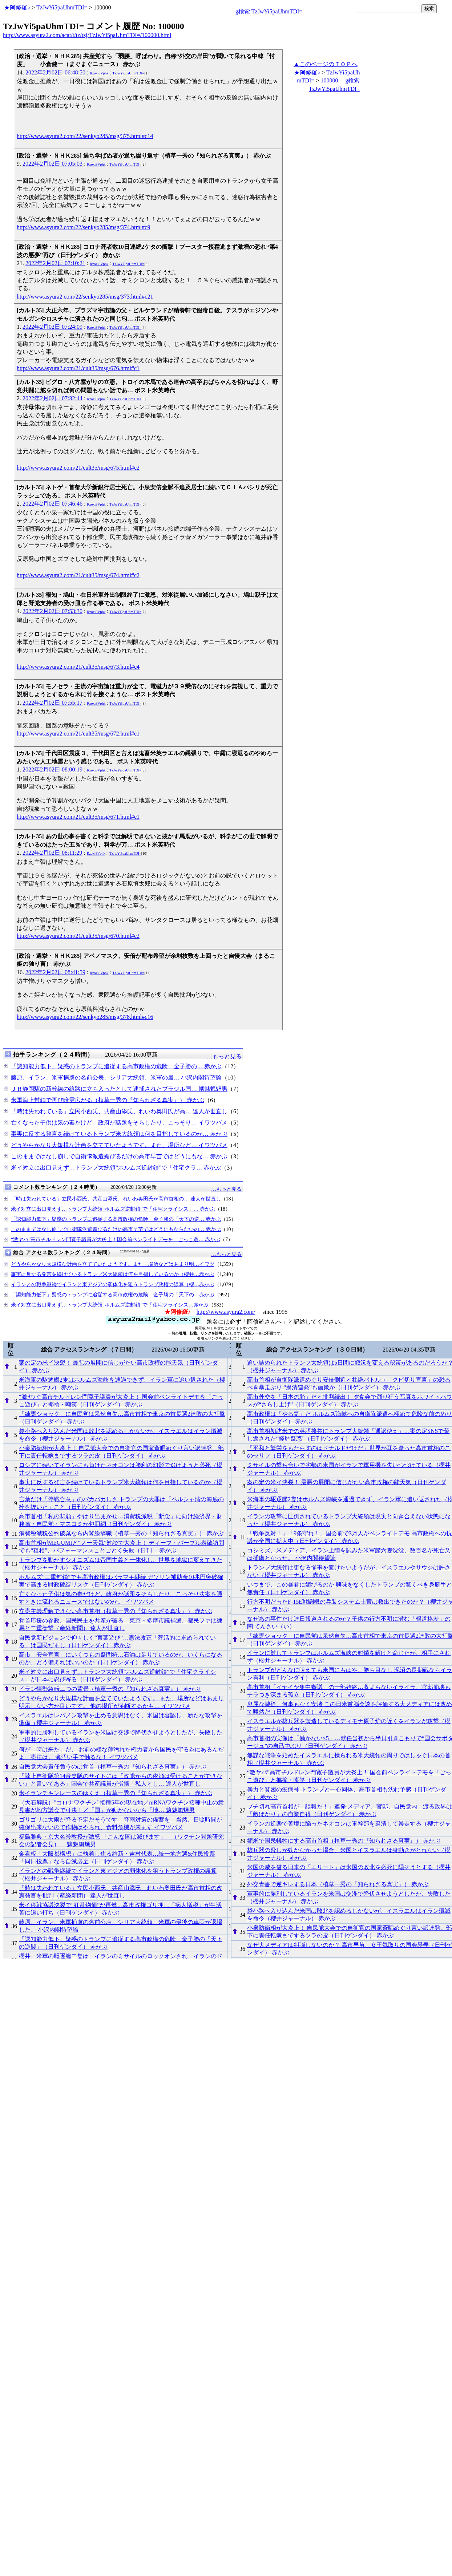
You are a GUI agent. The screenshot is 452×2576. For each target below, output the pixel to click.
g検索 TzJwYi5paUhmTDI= (269, 11)
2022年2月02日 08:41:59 (55, 972)
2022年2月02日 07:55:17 (52, 703)
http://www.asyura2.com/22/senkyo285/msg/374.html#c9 (83, 227)
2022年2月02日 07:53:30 (52, 611)
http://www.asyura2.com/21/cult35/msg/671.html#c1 (78, 817)
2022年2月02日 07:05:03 (52, 164)
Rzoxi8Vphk (99, 73)
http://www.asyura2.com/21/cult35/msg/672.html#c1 (78, 733)
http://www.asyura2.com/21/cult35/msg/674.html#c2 (78, 575)
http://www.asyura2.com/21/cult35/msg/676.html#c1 (78, 368)
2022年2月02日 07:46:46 (52, 504)
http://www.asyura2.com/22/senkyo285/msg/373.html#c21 (85, 296)
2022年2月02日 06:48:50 (55, 72)
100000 (329, 80)
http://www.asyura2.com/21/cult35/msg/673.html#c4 (78, 667)
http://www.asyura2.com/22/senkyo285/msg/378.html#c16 (85, 1017)
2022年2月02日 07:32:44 (52, 398)
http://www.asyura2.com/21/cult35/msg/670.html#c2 (78, 936)
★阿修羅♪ (17, 7)
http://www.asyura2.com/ (226, 1312)
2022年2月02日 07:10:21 (55, 263)
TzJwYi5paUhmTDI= (62, 7)
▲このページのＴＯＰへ (326, 64)
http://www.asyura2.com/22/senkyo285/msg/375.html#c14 (85, 136)
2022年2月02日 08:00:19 (52, 769)
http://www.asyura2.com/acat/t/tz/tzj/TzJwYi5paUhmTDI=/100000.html (87, 35)
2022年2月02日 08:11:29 (52, 853)
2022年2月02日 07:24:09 (52, 327)
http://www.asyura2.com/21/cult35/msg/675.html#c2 (78, 468)
